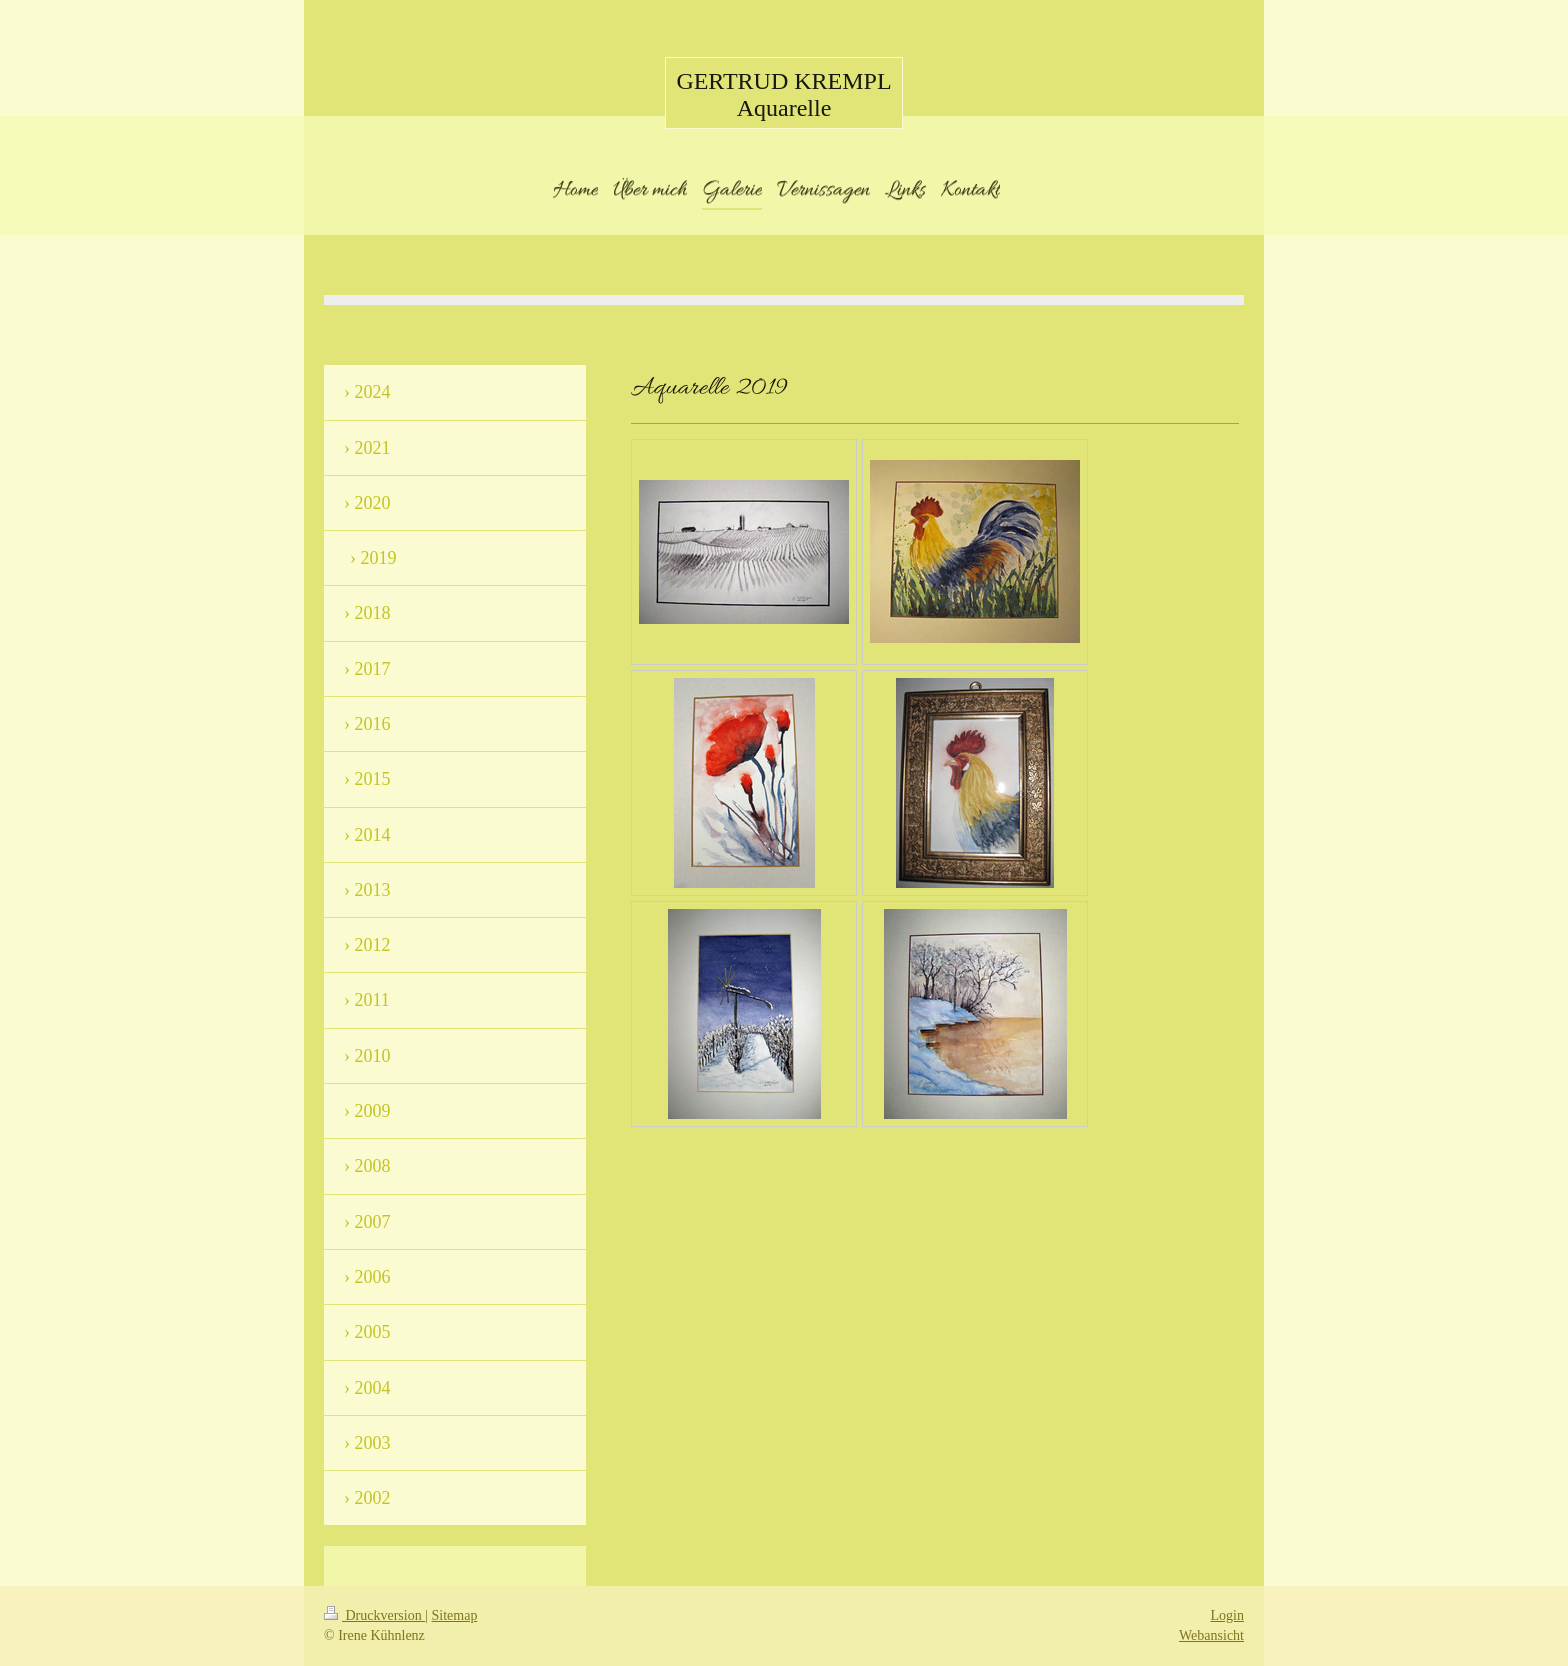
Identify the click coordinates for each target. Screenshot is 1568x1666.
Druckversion (374, 1615)
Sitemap (455, 1615)
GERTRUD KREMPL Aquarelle (783, 94)
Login (1227, 1615)
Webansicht (1211, 1635)
